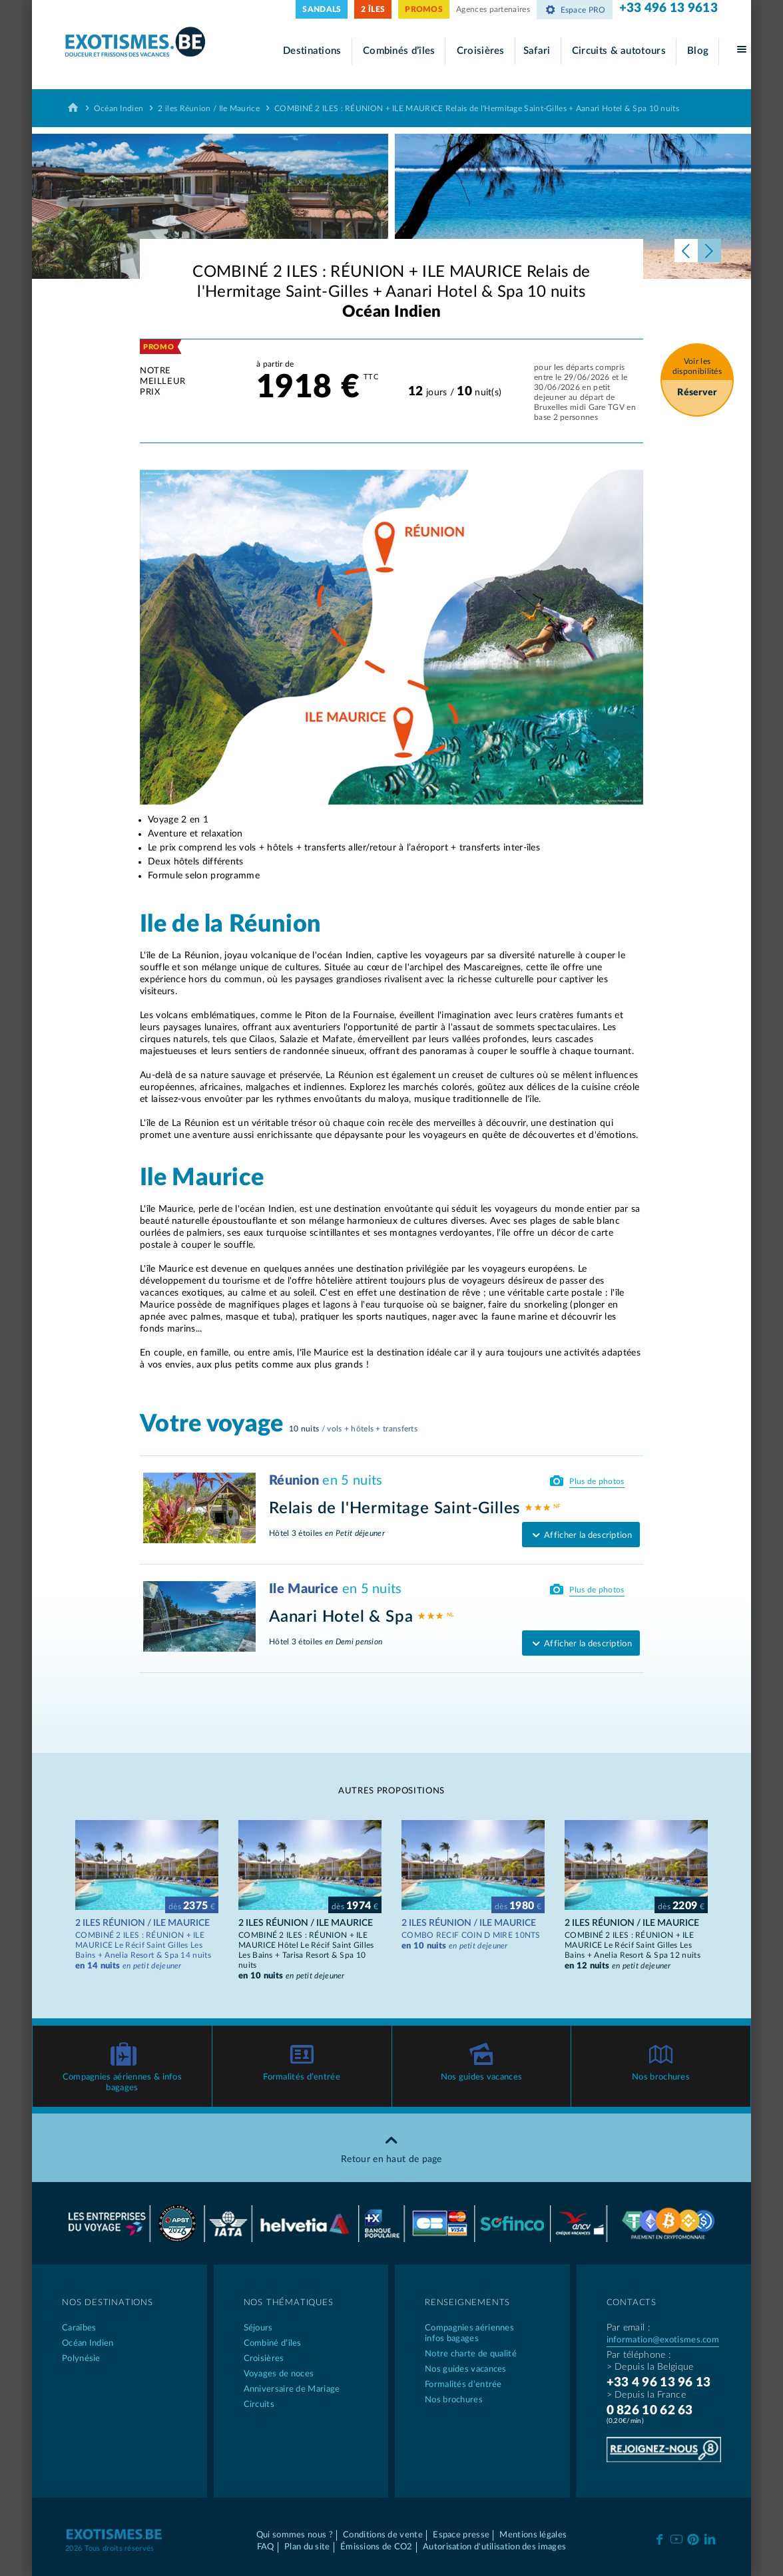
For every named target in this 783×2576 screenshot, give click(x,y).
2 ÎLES (373, 9)
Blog (697, 51)
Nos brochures (661, 2077)
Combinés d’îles (399, 51)
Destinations (312, 51)
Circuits (259, 2404)
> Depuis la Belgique (650, 2367)
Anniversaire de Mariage (292, 2389)
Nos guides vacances (482, 2077)
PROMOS (424, 9)
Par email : (628, 2327)
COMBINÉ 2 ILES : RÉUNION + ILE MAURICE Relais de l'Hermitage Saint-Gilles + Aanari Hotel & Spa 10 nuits (476, 108)
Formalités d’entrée (301, 2077)
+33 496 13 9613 (668, 8)
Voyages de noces (279, 2374)
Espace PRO (574, 10)
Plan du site (307, 2547)
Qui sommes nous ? (294, 2535)
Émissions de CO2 (376, 2547)
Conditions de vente (383, 2535)
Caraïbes (79, 2328)
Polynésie (81, 2358)
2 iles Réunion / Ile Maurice (208, 108)
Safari (537, 51)
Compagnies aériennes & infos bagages (122, 2082)
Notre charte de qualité (471, 2354)
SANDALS (321, 9)
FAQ (265, 2547)
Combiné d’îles (273, 2343)
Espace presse (461, 2535)
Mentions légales (533, 2535)
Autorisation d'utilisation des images (494, 2547)
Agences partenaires (493, 9)
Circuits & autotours (619, 51)
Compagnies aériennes (482, 2334)
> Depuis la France (646, 2395)
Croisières (481, 51)
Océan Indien (119, 108)
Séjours (258, 2328)
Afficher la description (581, 1535)
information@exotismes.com (663, 2340)
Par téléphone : (639, 2355)
